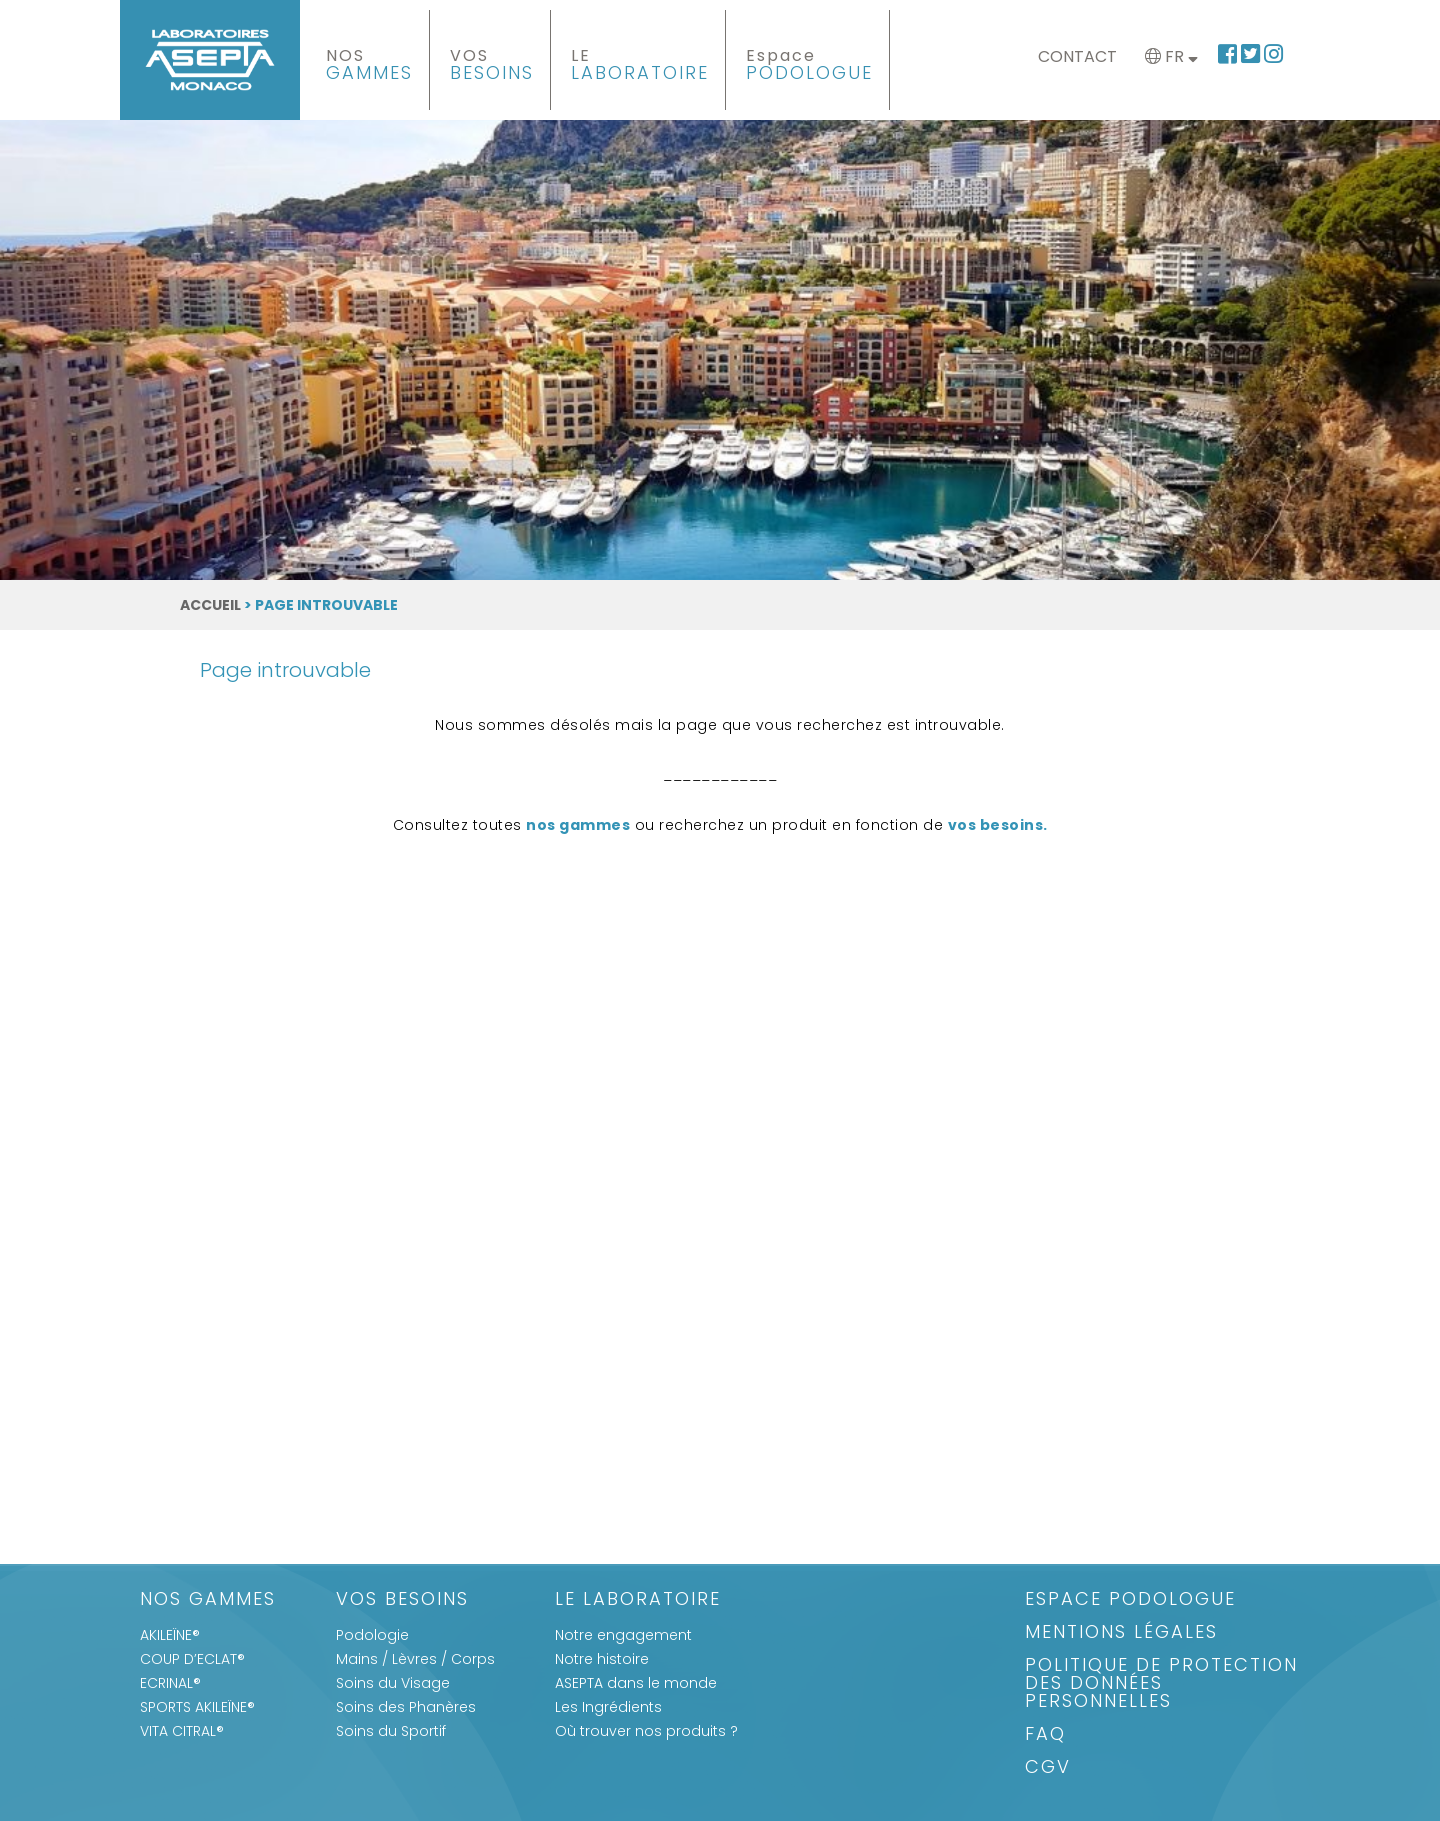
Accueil (210, 605)
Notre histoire (602, 1659)
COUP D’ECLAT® (192, 1659)
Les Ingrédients (608, 1707)
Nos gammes (208, 1600)
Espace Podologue (1130, 1600)
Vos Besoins (402, 1600)
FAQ (1045, 1735)
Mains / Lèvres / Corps (415, 1659)
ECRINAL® (170, 1683)
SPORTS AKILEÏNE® (197, 1707)
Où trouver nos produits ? (646, 1731)
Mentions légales (1121, 1633)
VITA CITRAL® (182, 1731)
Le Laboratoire (638, 1600)
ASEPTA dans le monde (636, 1683)
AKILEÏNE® (170, 1635)
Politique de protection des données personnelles (1161, 1684)
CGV (1048, 1768)
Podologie (372, 1635)
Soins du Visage (393, 1683)
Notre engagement (623, 1635)
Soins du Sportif (391, 1731)
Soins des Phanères (406, 1707)
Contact (1077, 56)
